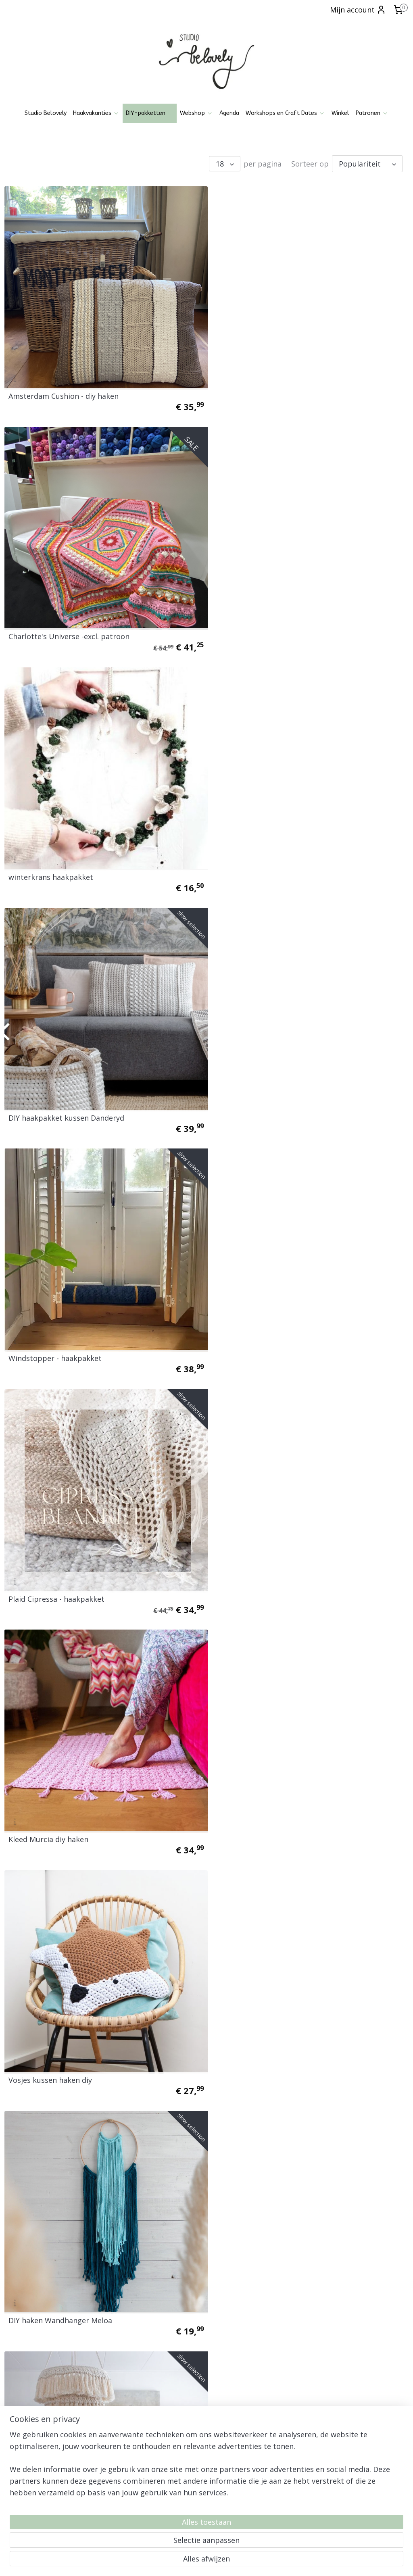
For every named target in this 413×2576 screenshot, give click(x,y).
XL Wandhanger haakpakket (57, 2268)
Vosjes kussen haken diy (256, 1094)
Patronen (372, 113)
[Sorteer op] (367, 164)
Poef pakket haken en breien (265, 2033)
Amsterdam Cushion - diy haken (63, 390)
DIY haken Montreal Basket (55, 1563)
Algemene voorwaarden (35, 2419)
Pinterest (154, 2432)
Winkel (340, 113)
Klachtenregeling (26, 2446)
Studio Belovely (46, 113)
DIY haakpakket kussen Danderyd (273, 625)
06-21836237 (170, 2504)
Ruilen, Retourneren (30, 2437)
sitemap (177, 2561)
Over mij (15, 2455)
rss (195, 2561)
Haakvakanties (96, 113)
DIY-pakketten (149, 113)
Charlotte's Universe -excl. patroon (275, 390)
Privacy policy (22, 2428)
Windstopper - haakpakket (55, 859)
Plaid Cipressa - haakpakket (263, 859)
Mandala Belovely (245, 1798)
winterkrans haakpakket (50, 625)
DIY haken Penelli (244, 1329)
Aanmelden (305, 2447)
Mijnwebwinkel (296, 2561)
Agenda (229, 113)
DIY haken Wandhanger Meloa (60, 1329)
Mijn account (358, 10)
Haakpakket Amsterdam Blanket (271, 2268)
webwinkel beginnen (225, 2561)
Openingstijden (24, 2410)
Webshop (196, 113)
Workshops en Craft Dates (285, 113)
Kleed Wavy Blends (40, 1798)
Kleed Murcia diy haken (48, 1094)
